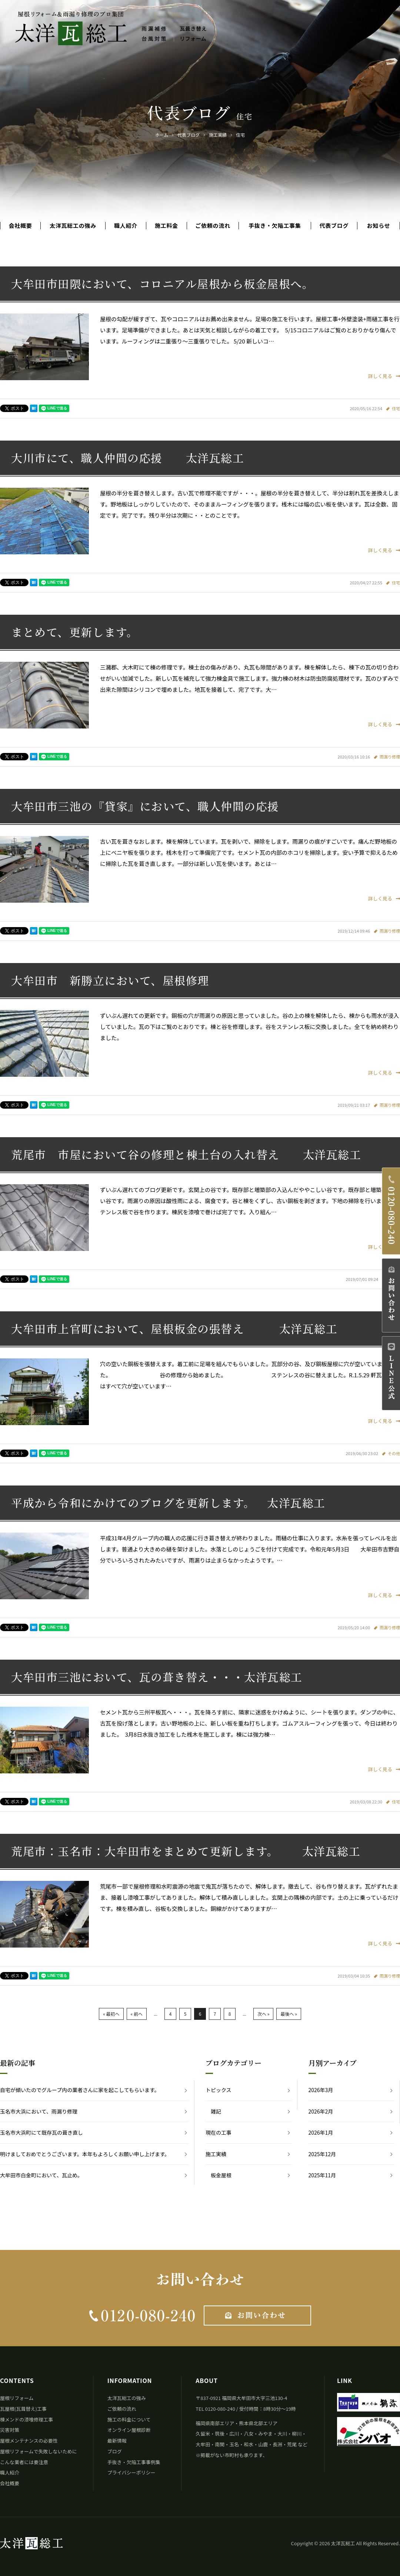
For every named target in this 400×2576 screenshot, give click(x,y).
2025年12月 (322, 2154)
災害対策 (9, 2429)
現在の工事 (218, 2132)
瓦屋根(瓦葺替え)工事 (23, 2408)
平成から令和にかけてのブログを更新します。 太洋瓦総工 (168, 1502)
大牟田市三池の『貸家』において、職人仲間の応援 (145, 806)
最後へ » (288, 2014)
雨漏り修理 (390, 757)
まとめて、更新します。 (75, 632)
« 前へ (137, 2014)
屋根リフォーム (17, 2397)
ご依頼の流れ (212, 225)
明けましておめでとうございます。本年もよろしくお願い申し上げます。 (85, 2154)
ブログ (114, 2451)
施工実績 (216, 2154)
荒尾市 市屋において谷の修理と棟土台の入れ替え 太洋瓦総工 (186, 1154)
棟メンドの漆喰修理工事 (26, 2419)
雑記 (216, 2111)
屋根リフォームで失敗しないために (38, 2451)
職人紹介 (125, 225)
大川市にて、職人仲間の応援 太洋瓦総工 (127, 457)
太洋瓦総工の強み (73, 225)
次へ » (263, 2014)
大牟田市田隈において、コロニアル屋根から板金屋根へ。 (162, 283)
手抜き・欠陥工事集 (275, 225)
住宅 (396, 408)
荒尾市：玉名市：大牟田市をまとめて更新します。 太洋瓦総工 (185, 1851)
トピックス (218, 2090)
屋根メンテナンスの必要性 (29, 2440)
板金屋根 (221, 2175)
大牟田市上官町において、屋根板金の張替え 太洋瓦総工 (174, 1328)
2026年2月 (321, 2111)
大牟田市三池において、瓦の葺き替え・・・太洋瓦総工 (157, 1677)
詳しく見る (384, 375)
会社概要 (20, 225)
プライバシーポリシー (131, 2472)
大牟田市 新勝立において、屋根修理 (110, 980)
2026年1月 (321, 2132)
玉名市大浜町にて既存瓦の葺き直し (41, 2132)
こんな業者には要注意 (24, 2462)
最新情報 (117, 2440)
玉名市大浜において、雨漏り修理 (38, 2111)
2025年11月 (322, 2175)
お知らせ (378, 225)
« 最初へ (111, 2014)
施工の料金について (129, 2419)
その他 (394, 1453)
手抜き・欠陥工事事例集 (133, 2462)
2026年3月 (321, 2090)
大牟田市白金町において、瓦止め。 (41, 2175)
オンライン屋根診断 (129, 2429)
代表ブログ (334, 225)
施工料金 (166, 225)
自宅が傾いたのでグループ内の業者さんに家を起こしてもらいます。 (80, 2090)
